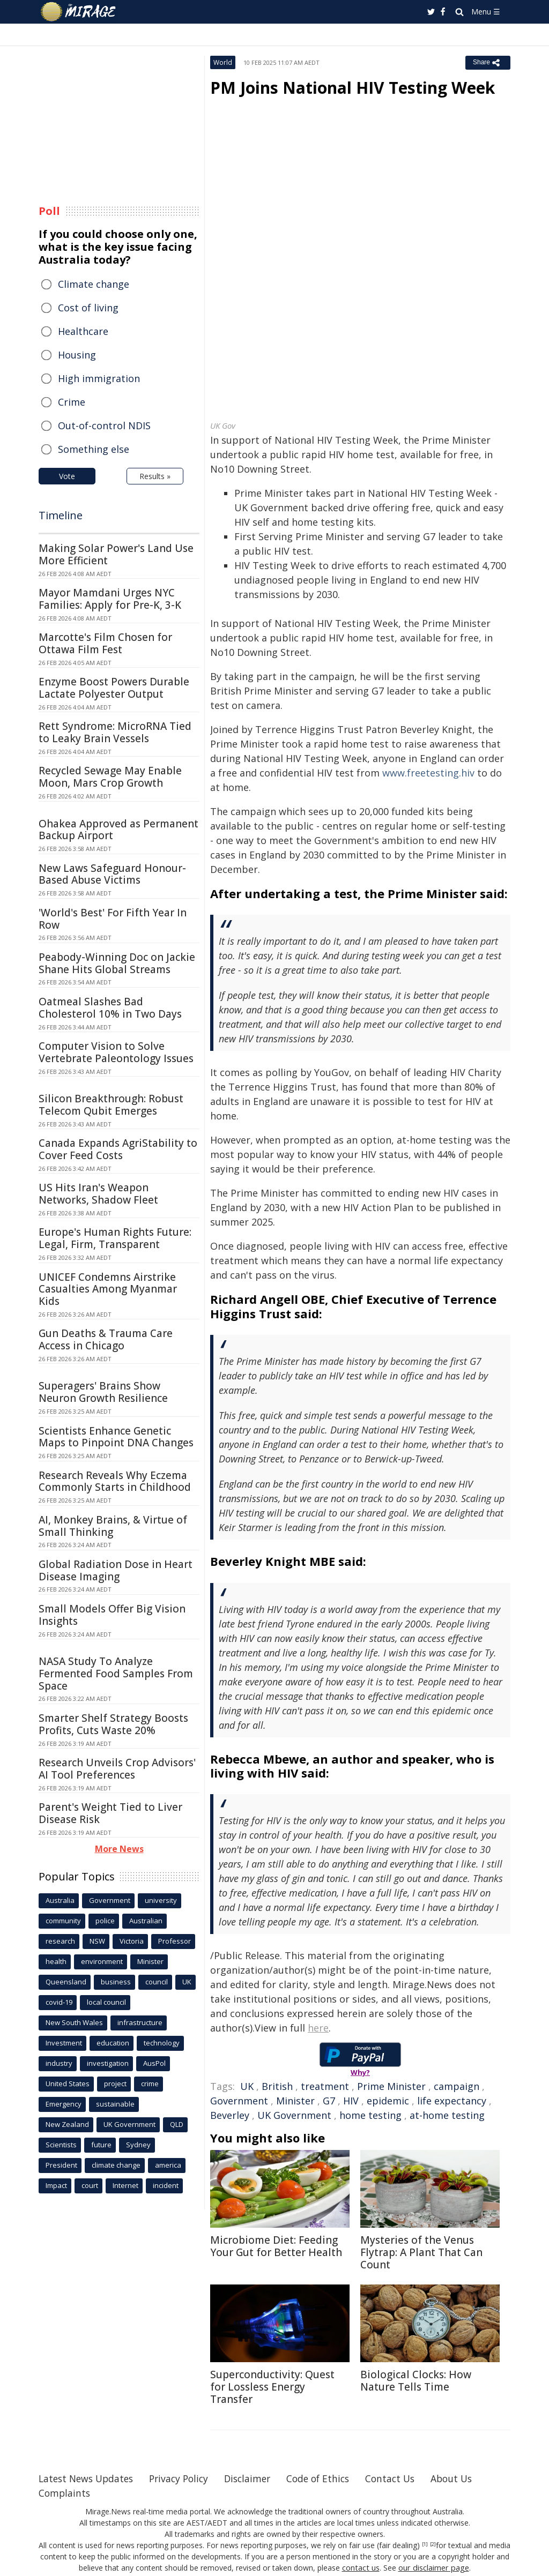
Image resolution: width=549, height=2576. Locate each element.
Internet (125, 2185)
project (115, 2083)
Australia (60, 1900)
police (105, 1920)
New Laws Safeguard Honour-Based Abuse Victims (112, 874)
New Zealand (67, 2124)
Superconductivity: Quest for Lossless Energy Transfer (272, 2387)
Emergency (63, 2104)
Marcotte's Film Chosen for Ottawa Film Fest (105, 643)
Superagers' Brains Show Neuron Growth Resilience (103, 1392)
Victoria (132, 1941)
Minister (295, 2100)
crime (150, 2083)
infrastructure (139, 2022)
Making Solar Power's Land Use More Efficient (116, 554)
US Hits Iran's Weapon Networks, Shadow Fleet (98, 1194)
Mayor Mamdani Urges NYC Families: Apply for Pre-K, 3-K (110, 599)
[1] (425, 2544)
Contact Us (405, 2478)
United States (68, 2083)
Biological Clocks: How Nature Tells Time (415, 2381)
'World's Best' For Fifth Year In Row (113, 919)
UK (247, 2086)
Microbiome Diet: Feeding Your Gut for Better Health (276, 2246)
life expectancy (451, 2100)
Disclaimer (257, 2478)
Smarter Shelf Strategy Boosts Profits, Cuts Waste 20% (113, 1724)
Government (239, 2100)
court (89, 2185)
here (318, 2027)
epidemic (388, 2100)
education (113, 2043)
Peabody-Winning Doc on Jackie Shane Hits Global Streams (117, 963)
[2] (433, 2544)
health (56, 1961)
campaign (456, 2086)
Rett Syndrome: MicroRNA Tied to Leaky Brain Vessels (115, 732)
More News (119, 1849)
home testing (370, 2115)
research (60, 1941)
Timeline (61, 515)
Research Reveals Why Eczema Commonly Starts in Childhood (115, 1481)
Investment (64, 2043)
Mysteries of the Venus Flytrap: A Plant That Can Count (421, 2252)
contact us (362, 2568)
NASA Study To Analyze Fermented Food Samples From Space (116, 1673)
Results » (154, 476)
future (101, 2144)
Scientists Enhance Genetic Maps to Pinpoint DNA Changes (116, 1437)
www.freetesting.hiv (428, 772)
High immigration (99, 378)
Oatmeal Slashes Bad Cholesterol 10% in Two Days (110, 1008)
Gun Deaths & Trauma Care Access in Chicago (106, 1339)
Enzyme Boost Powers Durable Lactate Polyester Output (114, 688)
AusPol (154, 2063)
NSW (97, 1941)
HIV (351, 2100)
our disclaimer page (433, 2568)
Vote (67, 476)
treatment (325, 2086)
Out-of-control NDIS (104, 425)
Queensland (66, 1982)
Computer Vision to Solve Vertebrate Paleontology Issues (116, 1052)
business (116, 1982)
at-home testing (447, 2115)
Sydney (138, 2144)
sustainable (115, 2104)
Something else (93, 449)
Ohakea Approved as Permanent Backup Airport (118, 830)
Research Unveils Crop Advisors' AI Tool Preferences (117, 1769)
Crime (71, 401)
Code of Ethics (330, 2478)
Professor (174, 1941)
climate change (116, 2165)
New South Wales (74, 2022)
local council (106, 2002)
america (168, 2165)
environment (102, 1961)
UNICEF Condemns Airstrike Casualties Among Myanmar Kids (108, 1289)
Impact (56, 2185)
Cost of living (88, 307)
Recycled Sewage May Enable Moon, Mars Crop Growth (110, 777)
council (156, 1982)
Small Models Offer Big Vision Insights (112, 1615)
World (222, 62)
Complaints (65, 2493)
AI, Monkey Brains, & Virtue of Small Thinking (113, 1526)
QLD (176, 2124)
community (63, 1920)
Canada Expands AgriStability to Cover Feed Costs (118, 1149)
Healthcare (83, 331)
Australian (145, 1920)
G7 (329, 2100)
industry (59, 2063)
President (61, 2165)
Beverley (229, 2115)
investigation (108, 2063)
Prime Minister (391, 2086)
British (277, 2086)
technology (162, 2043)
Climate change (93, 284)
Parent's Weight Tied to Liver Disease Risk (110, 1813)
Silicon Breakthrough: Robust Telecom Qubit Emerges (111, 1105)
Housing (77, 354)
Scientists (61, 2144)
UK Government (294, 2115)
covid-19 (59, 2002)
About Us (469, 2478)
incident (166, 2185)
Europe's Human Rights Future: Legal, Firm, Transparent (115, 1238)
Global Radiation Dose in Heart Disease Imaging (115, 1570)
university (161, 1900)
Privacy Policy (185, 2478)
